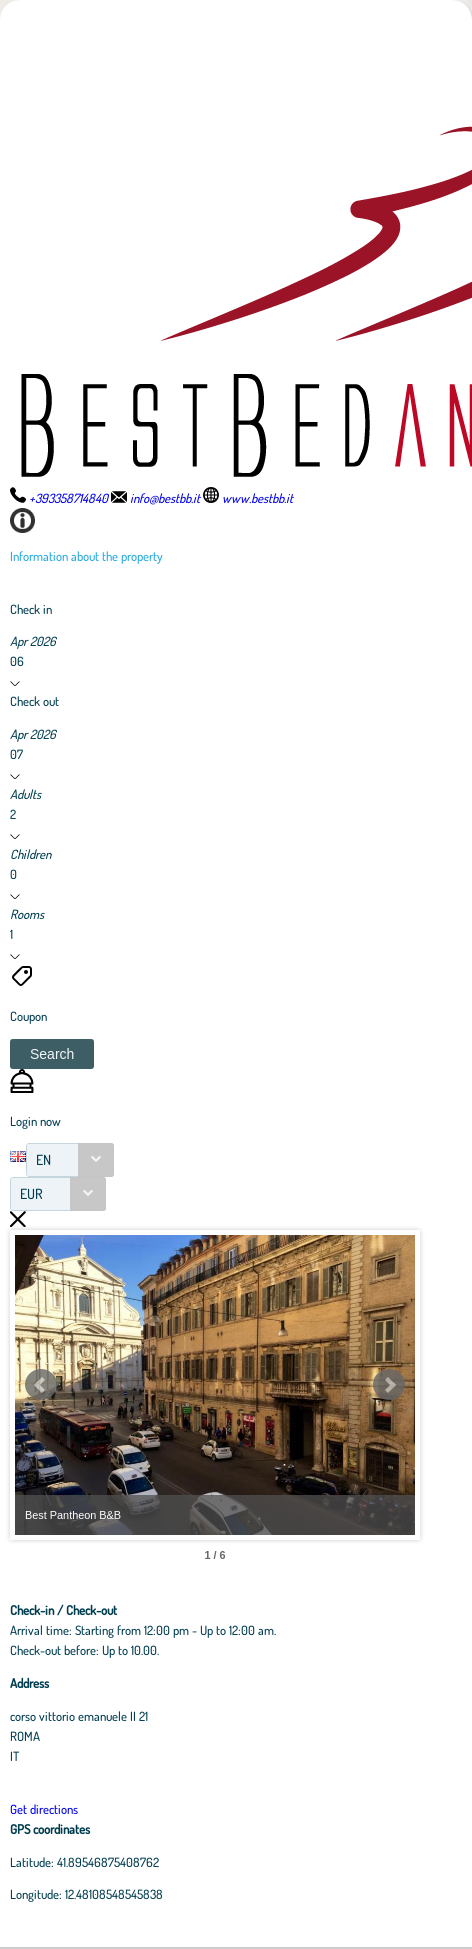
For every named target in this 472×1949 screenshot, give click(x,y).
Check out (34, 701)
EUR (31, 1193)
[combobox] (70, 1160)
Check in (31, 609)
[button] (52, 1054)
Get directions (44, 1809)
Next (389, 1385)
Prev (41, 1385)
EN (43, 1159)
